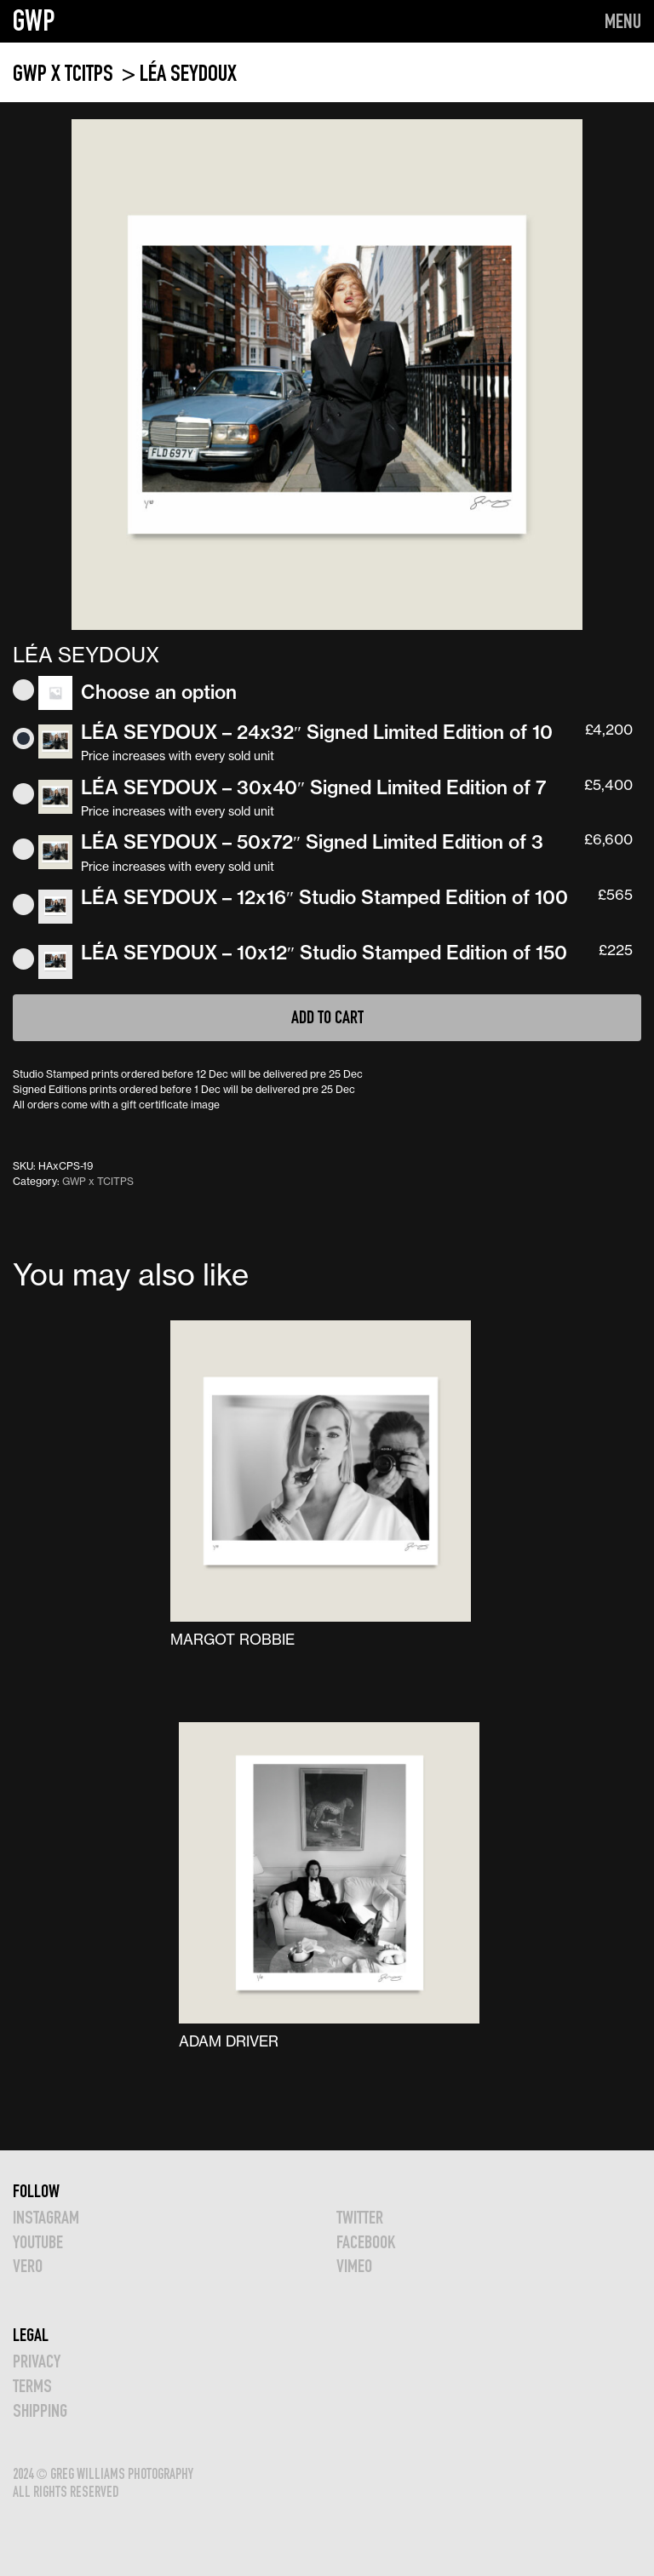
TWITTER (359, 2217)
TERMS (32, 2385)
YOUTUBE (38, 2241)
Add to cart (327, 1016)
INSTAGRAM (46, 2217)
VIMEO (354, 2265)
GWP (34, 20)
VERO (28, 2265)
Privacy (36, 2361)
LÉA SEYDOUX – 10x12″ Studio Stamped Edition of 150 (324, 953)
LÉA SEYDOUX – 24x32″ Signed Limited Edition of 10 (317, 732)
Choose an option (159, 692)
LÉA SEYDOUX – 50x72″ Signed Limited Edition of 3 (312, 842)
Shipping (40, 2410)
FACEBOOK (365, 2241)
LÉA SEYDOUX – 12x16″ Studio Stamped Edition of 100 (324, 897)
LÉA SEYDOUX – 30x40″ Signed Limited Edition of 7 (313, 787)
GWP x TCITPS (65, 73)
